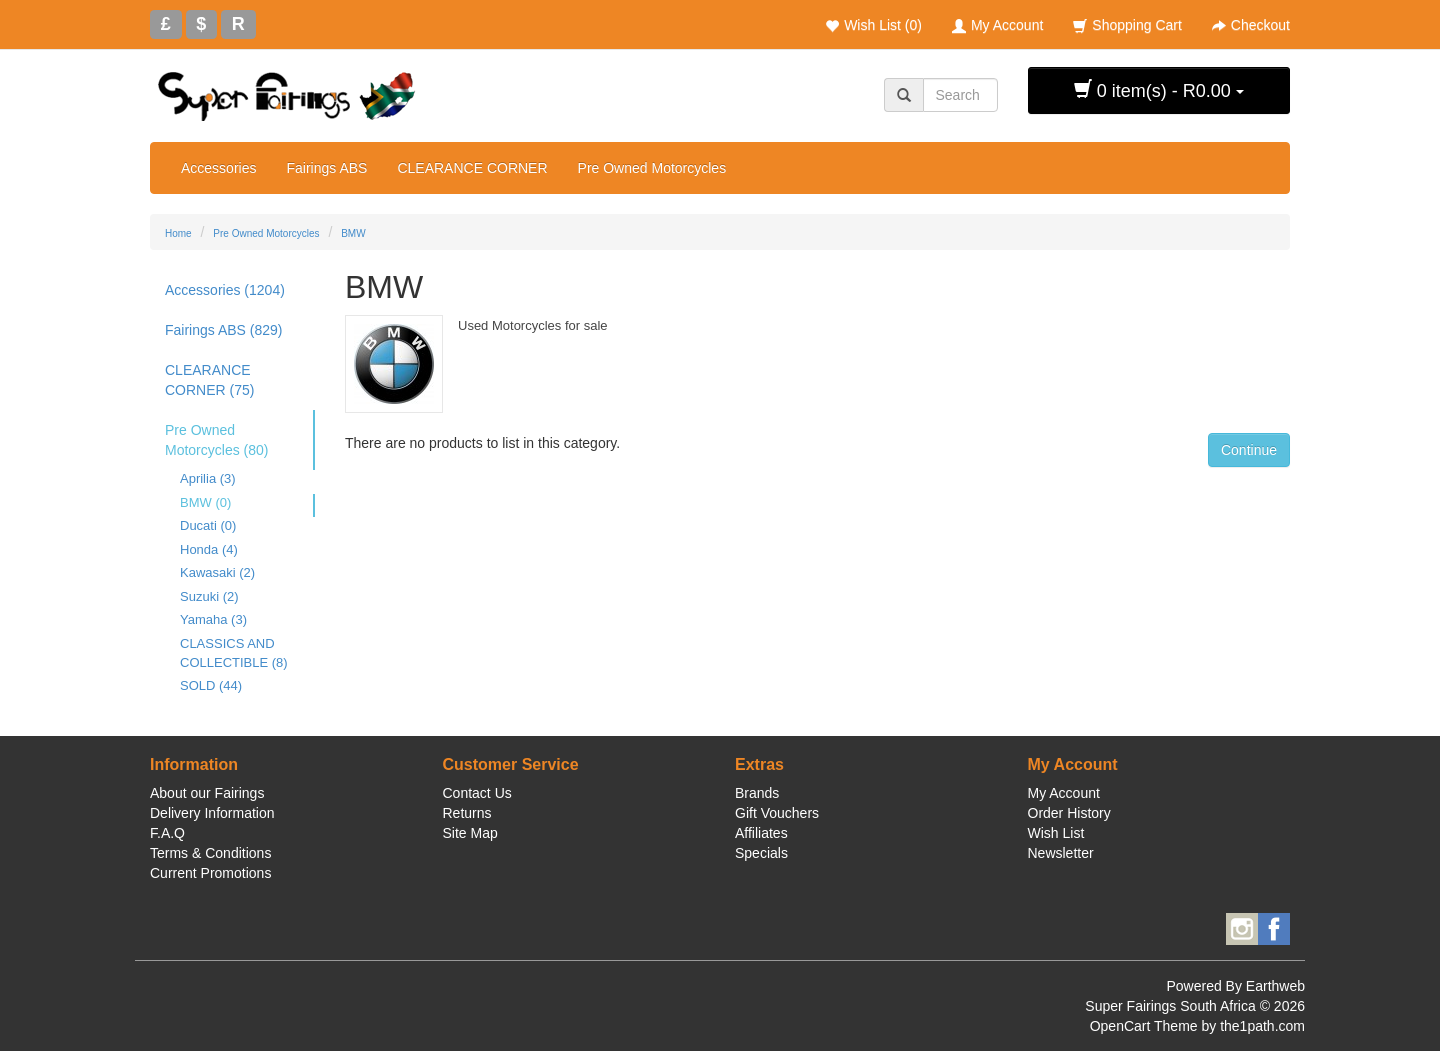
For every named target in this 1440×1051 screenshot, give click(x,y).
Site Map (470, 833)
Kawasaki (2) (217, 572)
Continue (1249, 450)
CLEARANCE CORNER (472, 168)
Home (178, 233)
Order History (1069, 813)
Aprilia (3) (208, 478)
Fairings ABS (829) (224, 330)
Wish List (1056, 833)
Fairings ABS (326, 168)
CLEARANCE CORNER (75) (209, 380)
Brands (757, 793)
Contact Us (477, 793)
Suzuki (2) (209, 596)
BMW (353, 233)
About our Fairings (207, 793)
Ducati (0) (208, 525)
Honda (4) (209, 549)
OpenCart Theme (1144, 1026)
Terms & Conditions (210, 853)
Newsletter (1061, 853)
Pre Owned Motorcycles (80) (216, 440)
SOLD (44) (211, 685)
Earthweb (1275, 986)
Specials (761, 853)
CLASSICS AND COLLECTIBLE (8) (234, 653)
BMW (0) (205, 502)
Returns (467, 813)
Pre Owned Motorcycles (652, 168)
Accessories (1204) (225, 290)
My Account (1064, 793)
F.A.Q (167, 833)
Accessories (218, 168)
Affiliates (761, 833)
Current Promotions (210, 873)
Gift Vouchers (777, 813)
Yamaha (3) (213, 619)
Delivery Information (212, 813)
